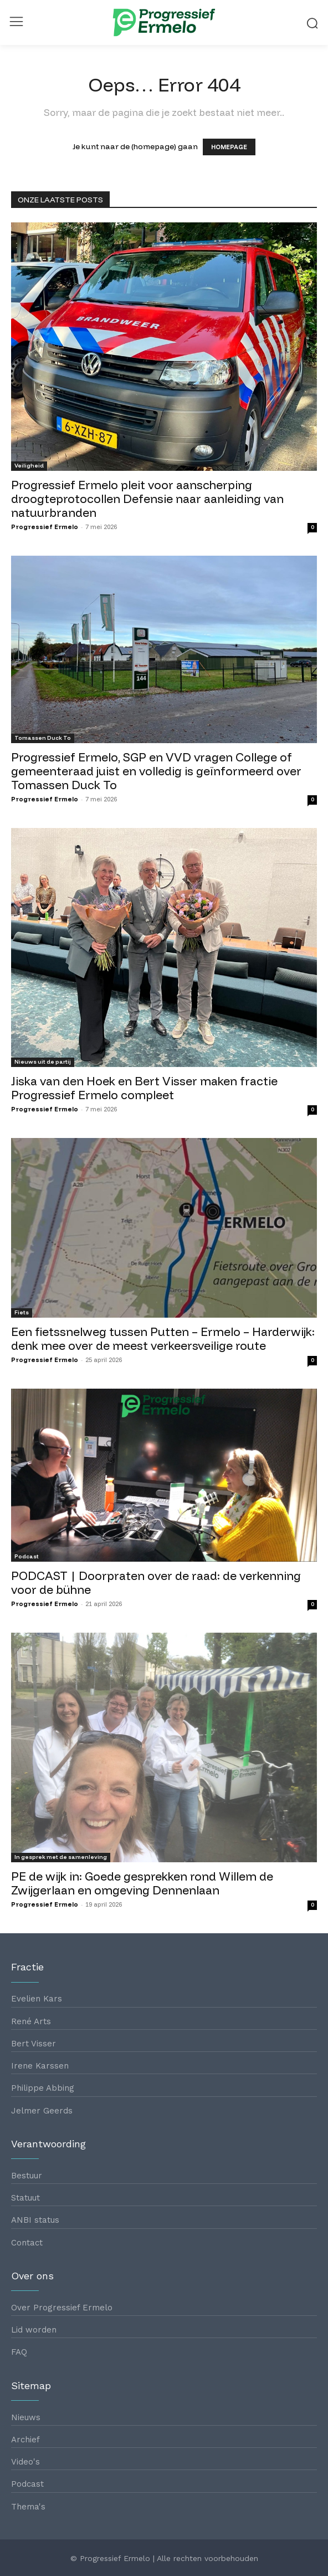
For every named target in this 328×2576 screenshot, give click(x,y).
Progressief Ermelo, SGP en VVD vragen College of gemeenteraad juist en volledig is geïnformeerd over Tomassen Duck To (156, 771)
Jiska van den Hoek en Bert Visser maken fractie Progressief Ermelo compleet (144, 1088)
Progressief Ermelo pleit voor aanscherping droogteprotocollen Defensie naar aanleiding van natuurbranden (147, 498)
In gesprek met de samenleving (60, 1857)
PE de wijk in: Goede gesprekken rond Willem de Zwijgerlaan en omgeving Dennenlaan (142, 1883)
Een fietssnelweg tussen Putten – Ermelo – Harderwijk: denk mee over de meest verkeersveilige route (163, 1338)
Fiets (21, 1312)
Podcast (26, 1556)
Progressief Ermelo (44, 527)
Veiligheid (29, 465)
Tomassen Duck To (42, 737)
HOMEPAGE (229, 147)
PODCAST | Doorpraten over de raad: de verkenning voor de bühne (156, 1582)
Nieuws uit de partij (42, 1061)
